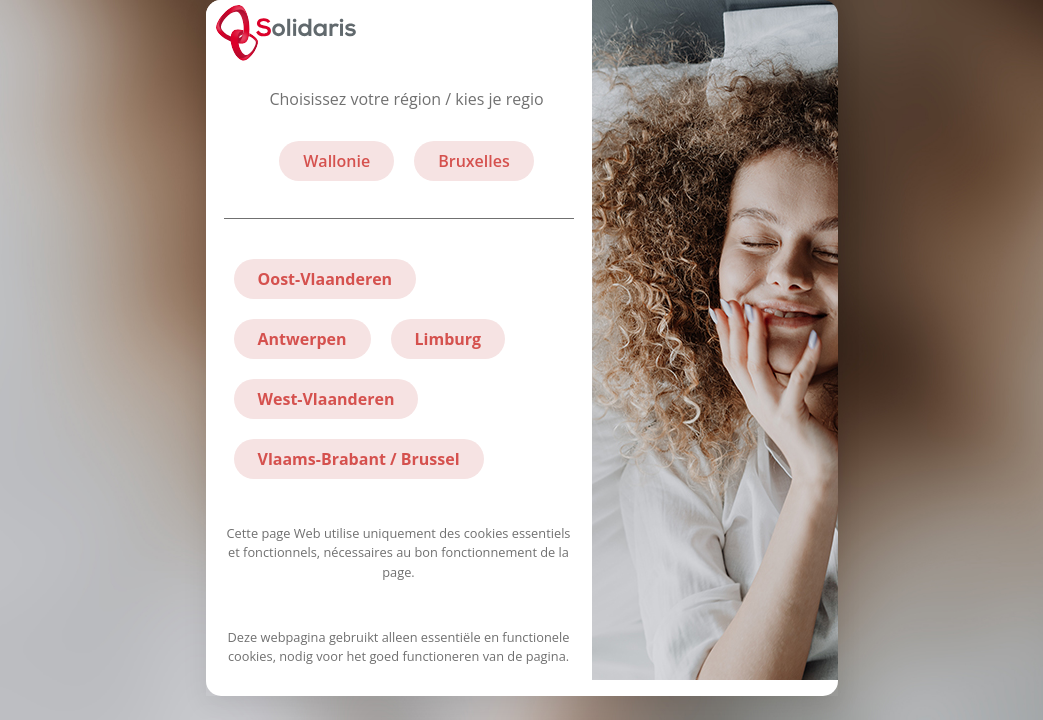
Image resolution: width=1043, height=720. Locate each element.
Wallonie (336, 161)
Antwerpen (302, 339)
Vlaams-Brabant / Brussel (359, 459)
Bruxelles (474, 161)
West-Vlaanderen (326, 399)
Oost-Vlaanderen (325, 279)
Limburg (448, 339)
